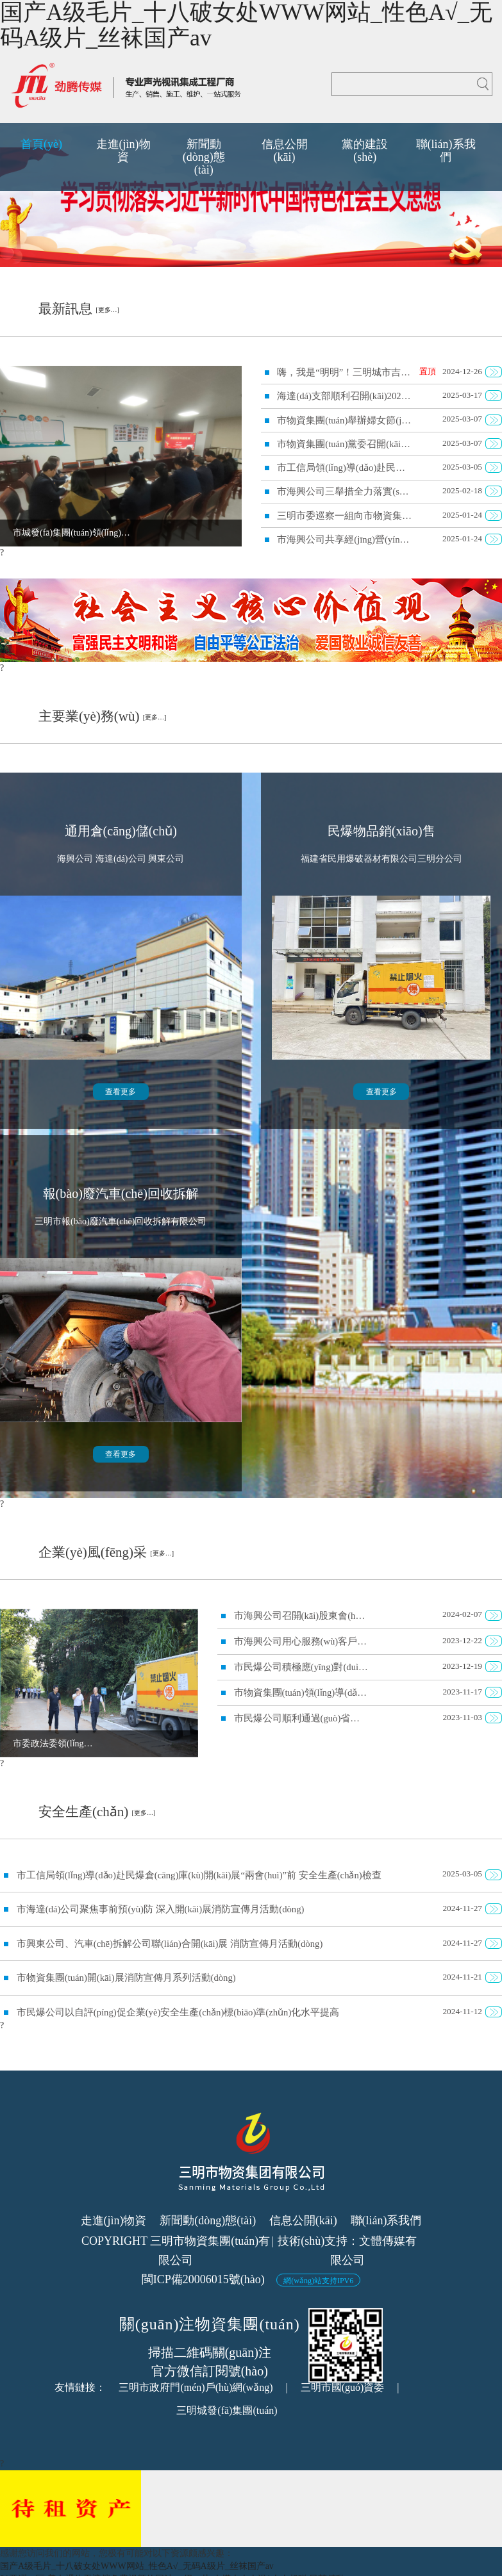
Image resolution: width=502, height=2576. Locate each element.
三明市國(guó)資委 (343, 2387)
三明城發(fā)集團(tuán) (226, 2410)
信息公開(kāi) (303, 2220)
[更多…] (107, 310)
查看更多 (120, 1091)
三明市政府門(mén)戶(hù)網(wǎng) (195, 2387)
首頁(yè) (41, 144)
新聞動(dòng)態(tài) (208, 2220)
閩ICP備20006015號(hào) (203, 2279)
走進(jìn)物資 (114, 2220)
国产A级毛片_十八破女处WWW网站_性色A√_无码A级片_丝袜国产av (137, 2566)
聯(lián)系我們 (386, 2220)
